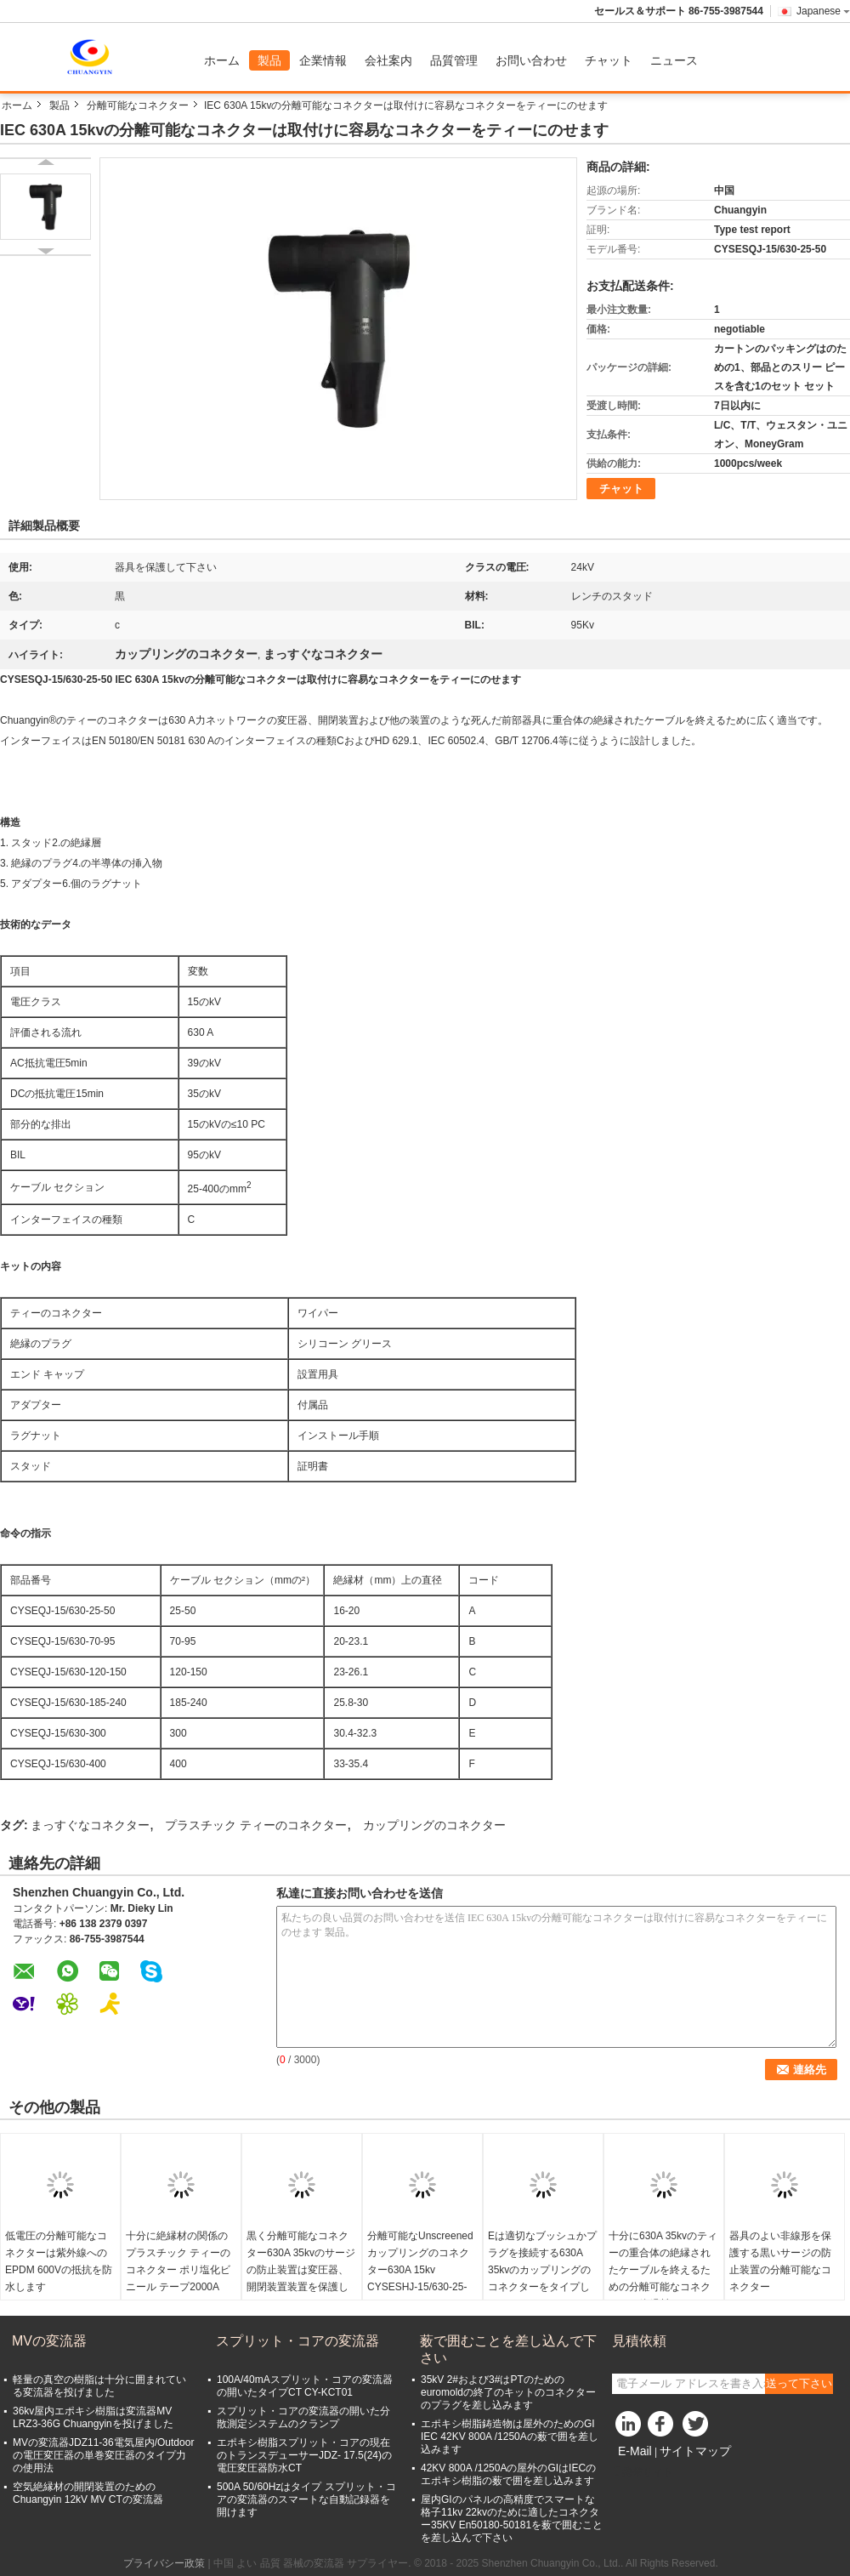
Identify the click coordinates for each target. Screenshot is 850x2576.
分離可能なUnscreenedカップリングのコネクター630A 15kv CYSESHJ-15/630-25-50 (420, 2270)
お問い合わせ (531, 60)
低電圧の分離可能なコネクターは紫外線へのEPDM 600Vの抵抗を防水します (58, 2261)
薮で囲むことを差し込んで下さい (508, 2349)
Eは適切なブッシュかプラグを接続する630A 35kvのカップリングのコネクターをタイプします (542, 2270)
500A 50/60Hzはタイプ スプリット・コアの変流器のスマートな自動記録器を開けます (306, 2499)
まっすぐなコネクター (90, 1825)
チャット (608, 60)
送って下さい (799, 2383)
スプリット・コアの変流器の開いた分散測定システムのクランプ (303, 2417)
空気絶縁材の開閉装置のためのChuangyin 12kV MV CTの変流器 (88, 2493)
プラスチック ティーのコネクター (256, 1825)
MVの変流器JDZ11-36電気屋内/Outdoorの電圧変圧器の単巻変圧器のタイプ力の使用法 (103, 2455)
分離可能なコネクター (138, 105)
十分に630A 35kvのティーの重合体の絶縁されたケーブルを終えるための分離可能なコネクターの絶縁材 (663, 2270)
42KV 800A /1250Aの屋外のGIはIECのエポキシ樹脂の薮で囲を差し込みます (508, 2474)
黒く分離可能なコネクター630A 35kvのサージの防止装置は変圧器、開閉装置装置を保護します (300, 2270)
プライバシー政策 (164, 2563)
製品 (269, 60)
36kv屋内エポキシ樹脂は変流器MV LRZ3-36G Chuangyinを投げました (93, 2417)
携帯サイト (642, 2472)
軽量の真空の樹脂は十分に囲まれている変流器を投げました (99, 2386)
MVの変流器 (49, 2341)
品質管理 (454, 60)
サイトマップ (695, 2451)
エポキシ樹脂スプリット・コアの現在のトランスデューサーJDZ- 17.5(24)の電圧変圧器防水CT (304, 2455)
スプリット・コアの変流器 (297, 2341)
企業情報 (323, 60)
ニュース (674, 60)
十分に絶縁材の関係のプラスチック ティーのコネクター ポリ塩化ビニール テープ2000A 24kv (178, 2270)
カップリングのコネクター (434, 1825)
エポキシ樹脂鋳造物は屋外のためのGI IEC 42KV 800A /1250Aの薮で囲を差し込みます (509, 2436)
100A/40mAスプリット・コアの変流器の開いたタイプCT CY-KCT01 (305, 2386)
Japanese (823, 11)
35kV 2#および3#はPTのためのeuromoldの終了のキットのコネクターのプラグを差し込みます (508, 2392)
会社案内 (388, 60)
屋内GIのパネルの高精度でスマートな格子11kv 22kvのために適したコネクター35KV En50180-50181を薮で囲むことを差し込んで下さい (512, 2519)
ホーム (222, 60)
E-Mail (635, 2451)
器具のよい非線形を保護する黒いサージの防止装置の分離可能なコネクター (780, 2261)
